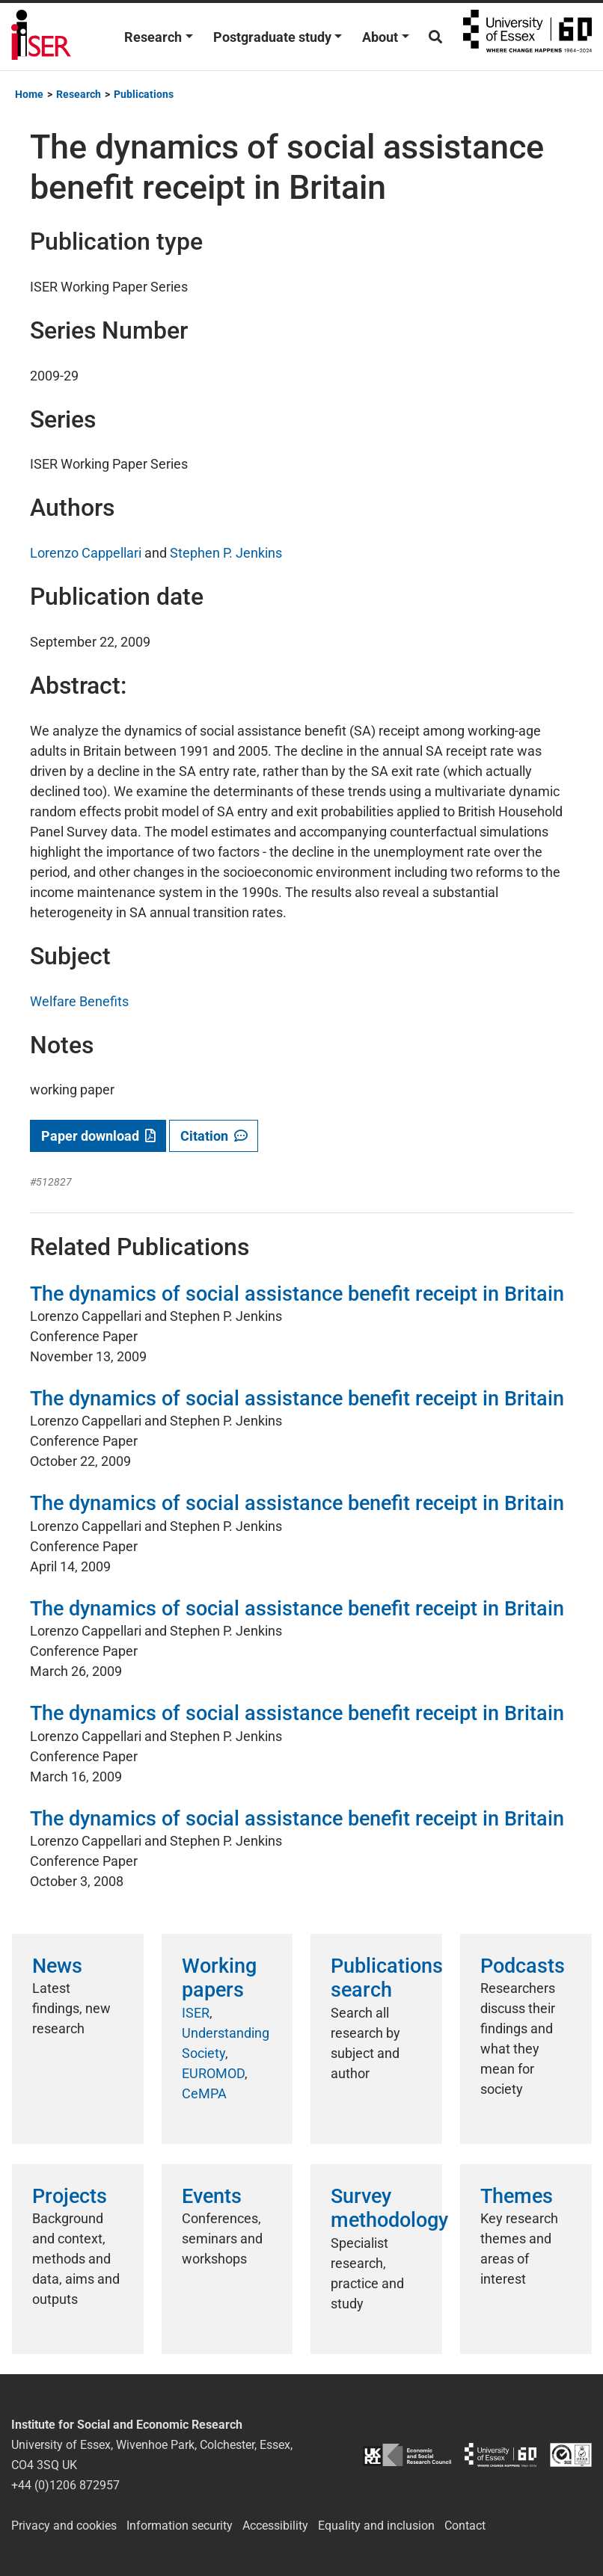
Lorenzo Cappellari (85, 553)
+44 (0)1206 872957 (65, 2485)
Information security (179, 2525)
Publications (144, 94)
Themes (516, 2196)
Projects (69, 2196)
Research (153, 37)
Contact (465, 2525)
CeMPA (204, 2093)
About (380, 37)
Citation (214, 1136)
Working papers (219, 1978)
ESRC (407, 2454)
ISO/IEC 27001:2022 (571, 2454)
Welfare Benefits (79, 1001)
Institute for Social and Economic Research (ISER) (41, 37)
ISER (195, 2013)
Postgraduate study (272, 37)
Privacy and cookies (64, 2525)
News (57, 1966)
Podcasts (522, 1966)
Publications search (387, 1978)
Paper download (98, 1136)
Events (212, 2196)
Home (29, 94)
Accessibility (275, 2525)
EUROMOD (213, 2073)
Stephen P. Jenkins (226, 553)
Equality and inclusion (376, 2525)
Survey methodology (389, 2208)
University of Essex (527, 37)
